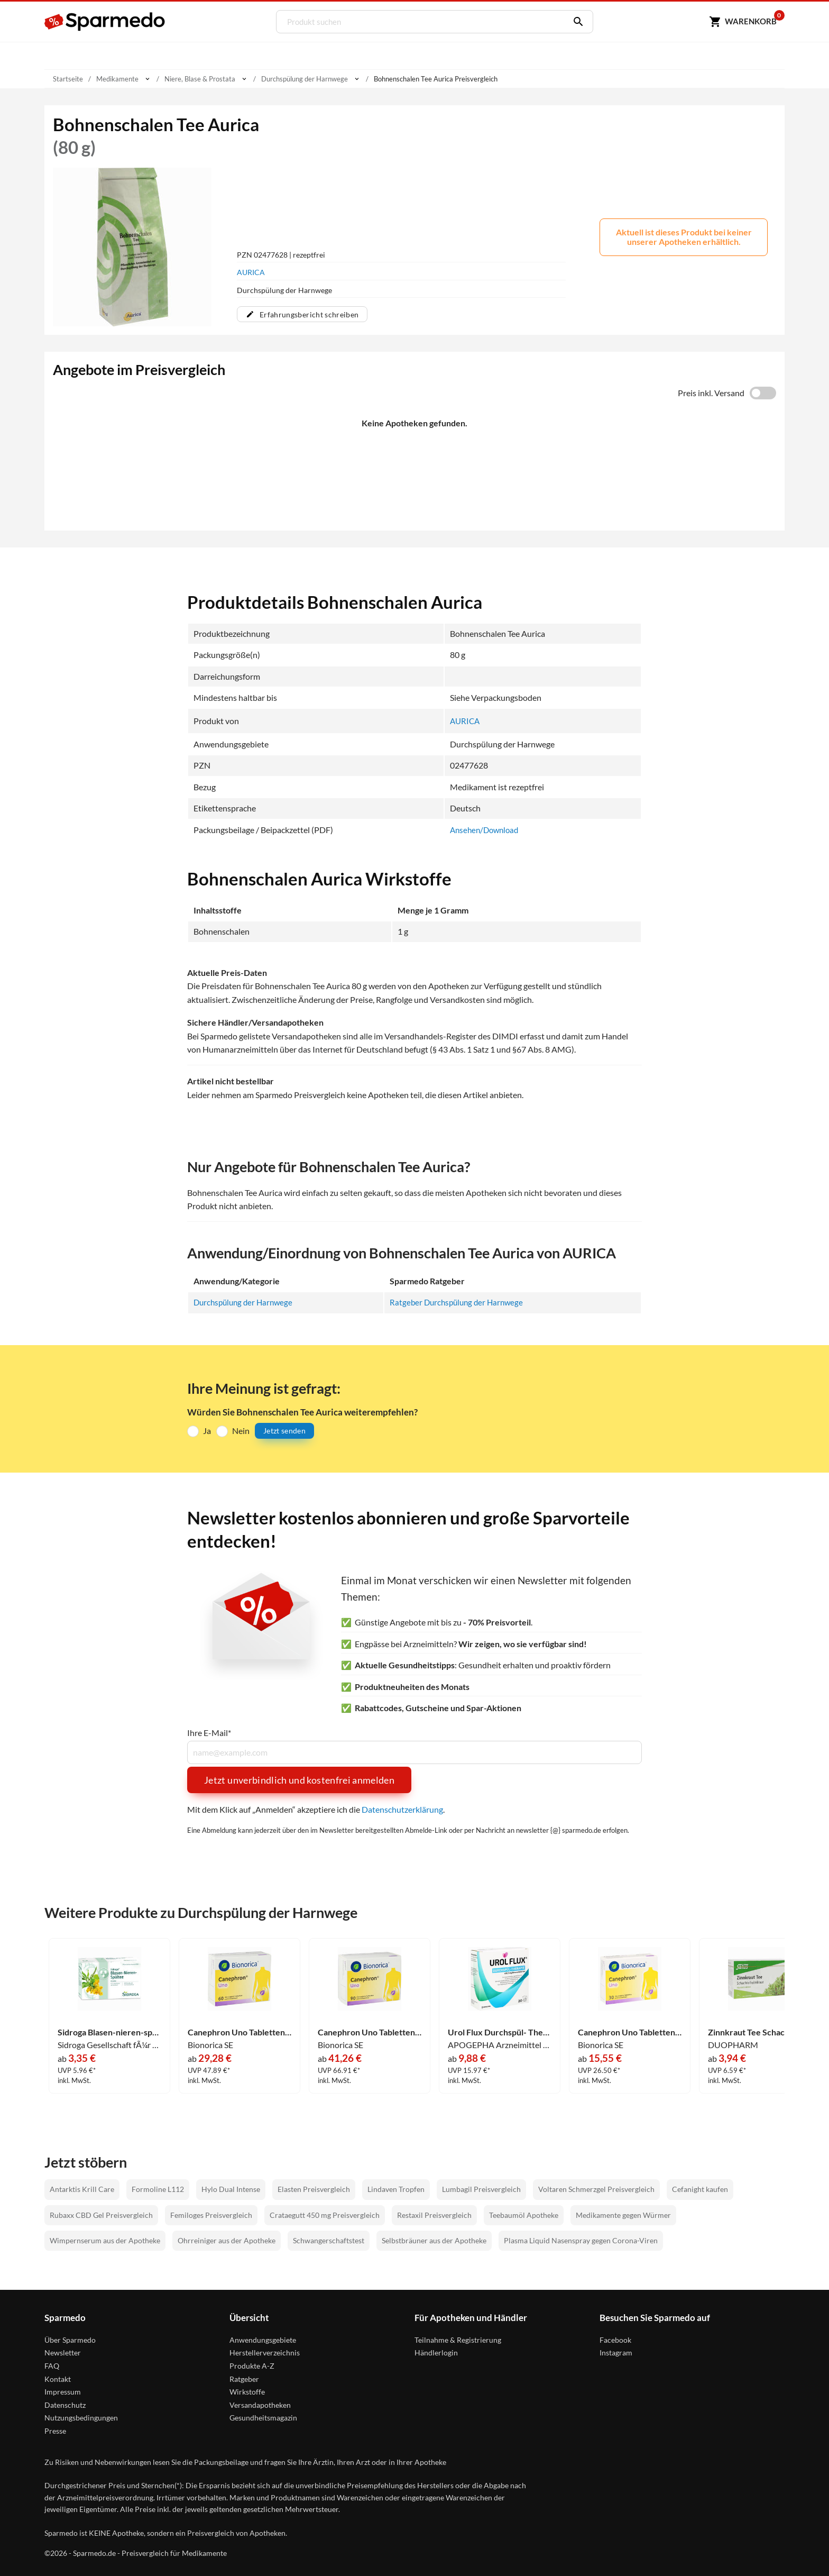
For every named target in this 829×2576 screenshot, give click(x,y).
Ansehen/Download (486, 830)
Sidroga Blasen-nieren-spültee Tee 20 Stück (109, 2032)
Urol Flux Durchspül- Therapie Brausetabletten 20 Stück (499, 2032)
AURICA (251, 272)
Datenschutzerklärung (402, 1809)
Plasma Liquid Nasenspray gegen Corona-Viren (581, 2240)
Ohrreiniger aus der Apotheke (226, 2240)
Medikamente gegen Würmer (623, 2214)
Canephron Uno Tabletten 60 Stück (239, 2032)
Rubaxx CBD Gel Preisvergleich (101, 2214)
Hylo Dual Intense (230, 2189)
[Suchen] (574, 21)
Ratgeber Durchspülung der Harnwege (460, 1302)
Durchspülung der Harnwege (246, 1302)
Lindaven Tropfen (396, 2189)
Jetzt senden (284, 1430)
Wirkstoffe (247, 2391)
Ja (207, 1431)
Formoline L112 (158, 2189)
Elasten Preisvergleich (314, 2189)
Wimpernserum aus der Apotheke (105, 2240)
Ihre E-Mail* (209, 1733)
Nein (241, 1431)
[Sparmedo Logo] (105, 21)
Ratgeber (244, 2378)
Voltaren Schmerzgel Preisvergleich (596, 2189)
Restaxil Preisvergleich (434, 2214)
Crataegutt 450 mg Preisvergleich (325, 2214)
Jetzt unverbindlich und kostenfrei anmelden (299, 1780)
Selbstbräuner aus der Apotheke (434, 2240)
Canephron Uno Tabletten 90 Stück (369, 2032)
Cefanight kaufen (700, 2189)
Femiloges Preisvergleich (211, 2214)
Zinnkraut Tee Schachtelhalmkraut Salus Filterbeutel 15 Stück (760, 2032)
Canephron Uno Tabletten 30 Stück (629, 2032)
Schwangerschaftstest (328, 2240)
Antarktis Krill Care (82, 2189)
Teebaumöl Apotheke (523, 2214)
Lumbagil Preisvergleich (481, 2189)
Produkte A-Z (251, 2365)
